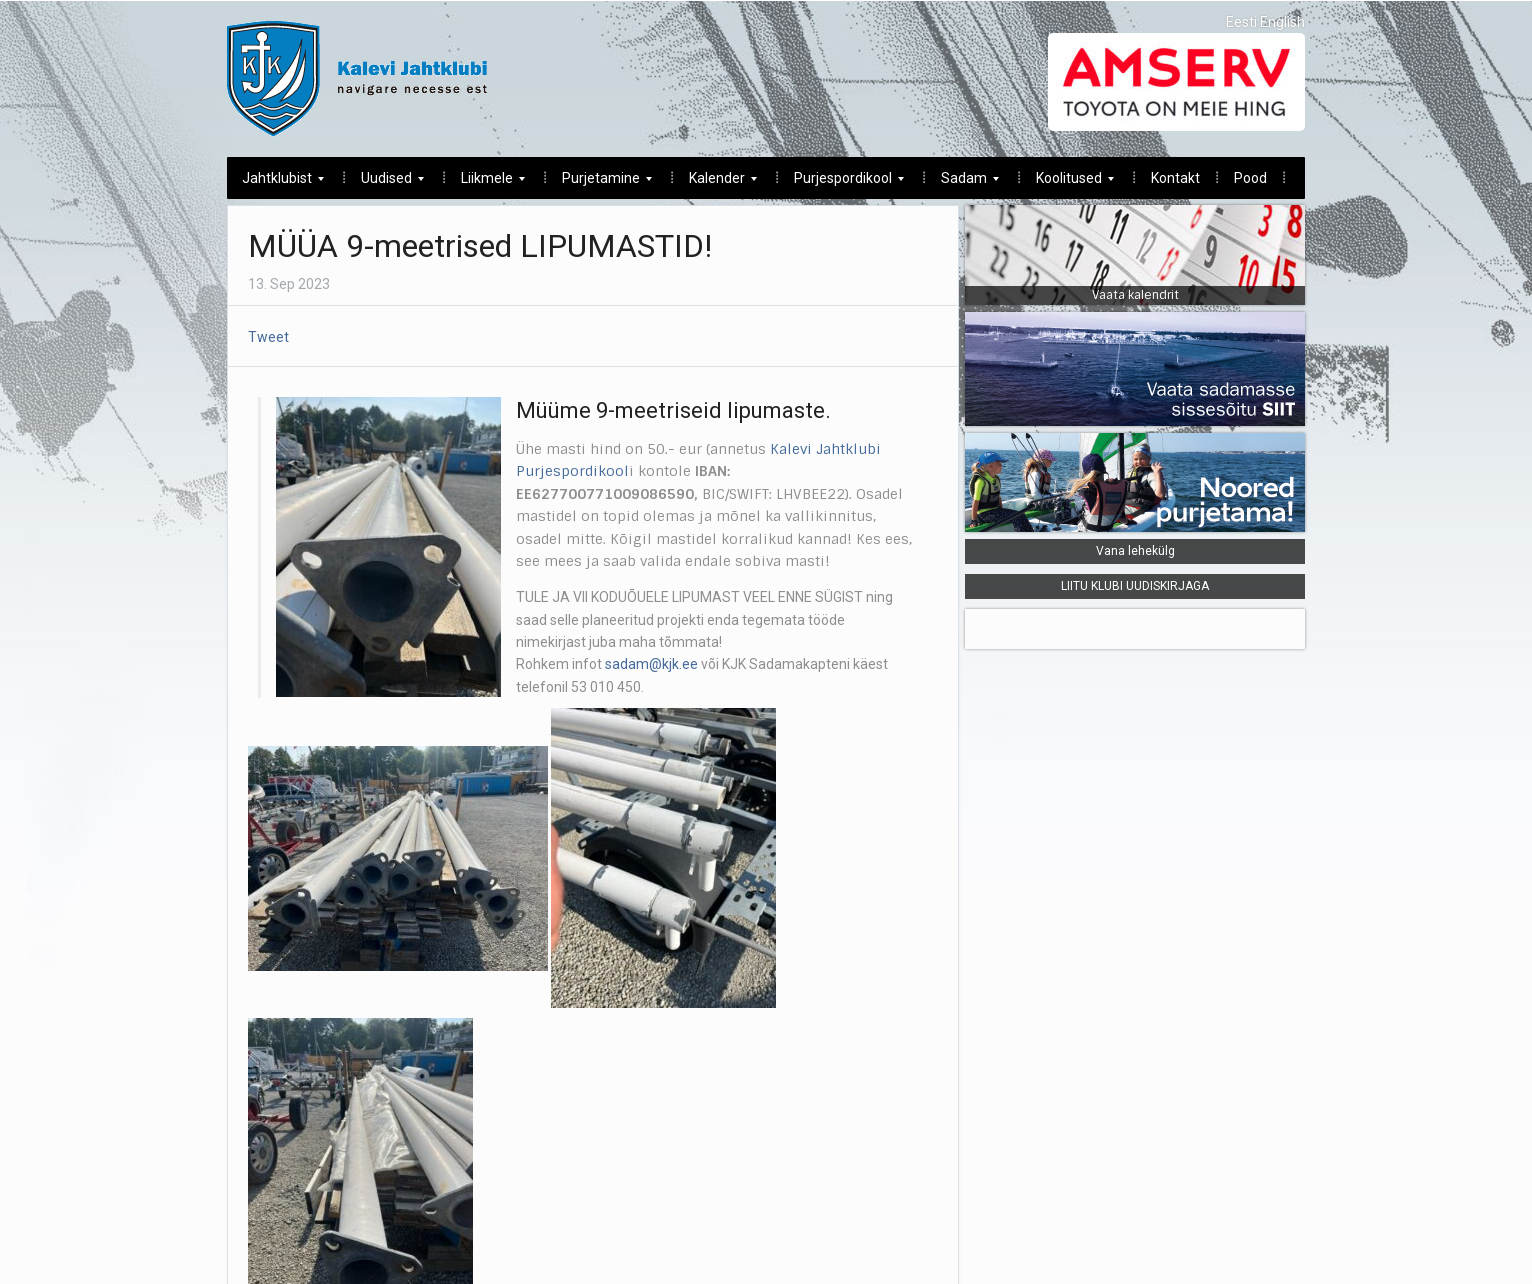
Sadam (962, 183)
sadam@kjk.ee (651, 664)
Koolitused (1067, 183)
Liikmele (485, 183)
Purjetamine (599, 183)
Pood (1250, 178)
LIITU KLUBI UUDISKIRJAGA (1135, 586)
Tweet (268, 337)
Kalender (715, 183)
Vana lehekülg (1135, 551)
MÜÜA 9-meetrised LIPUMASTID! (480, 246)
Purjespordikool (841, 183)
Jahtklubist (275, 183)
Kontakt (1175, 178)
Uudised (385, 183)
